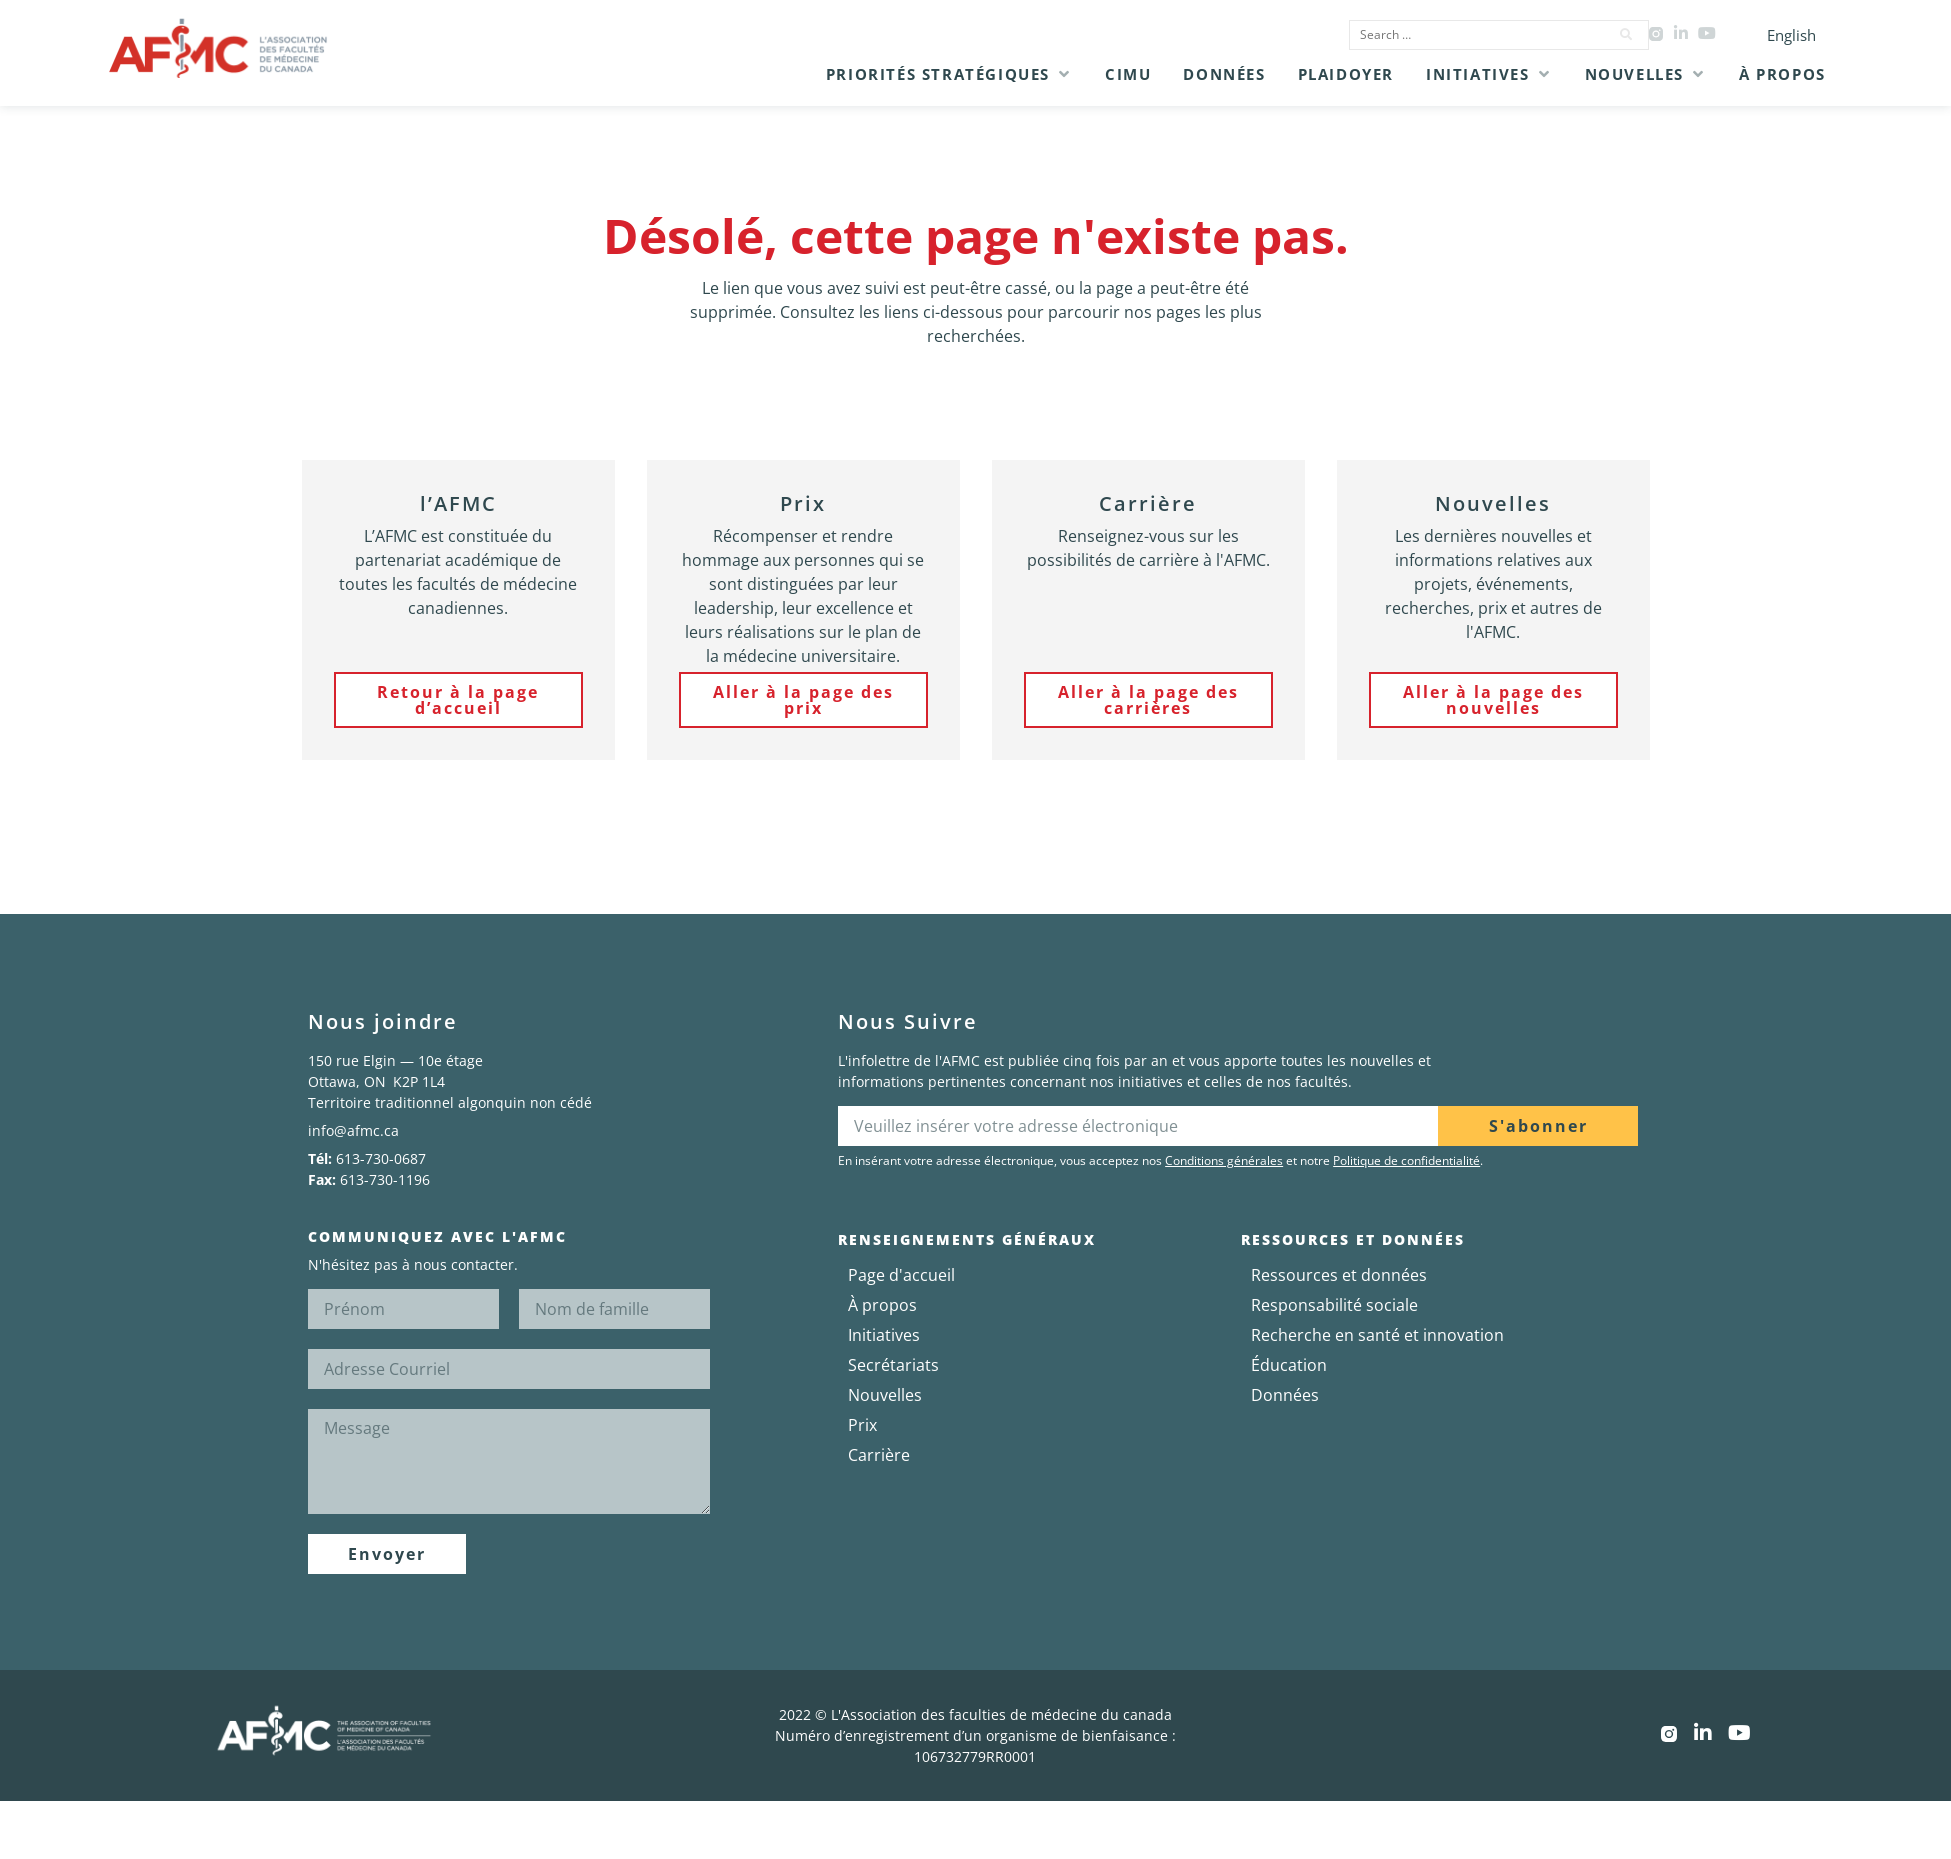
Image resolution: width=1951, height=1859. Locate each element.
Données (1285, 1395)
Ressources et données (1339, 1275)
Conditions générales (1224, 1160)
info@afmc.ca (353, 1130)
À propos (882, 1305)
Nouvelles (885, 1395)
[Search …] (1473, 35)
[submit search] (1627, 35)
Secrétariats (893, 1365)
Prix (862, 1425)
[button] (949, 74)
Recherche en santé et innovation (1377, 1335)
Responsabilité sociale (1334, 1305)
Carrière (879, 1455)
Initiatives (884, 1335)
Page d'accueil (901, 1275)
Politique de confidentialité (1406, 1160)
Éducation (1289, 1365)
